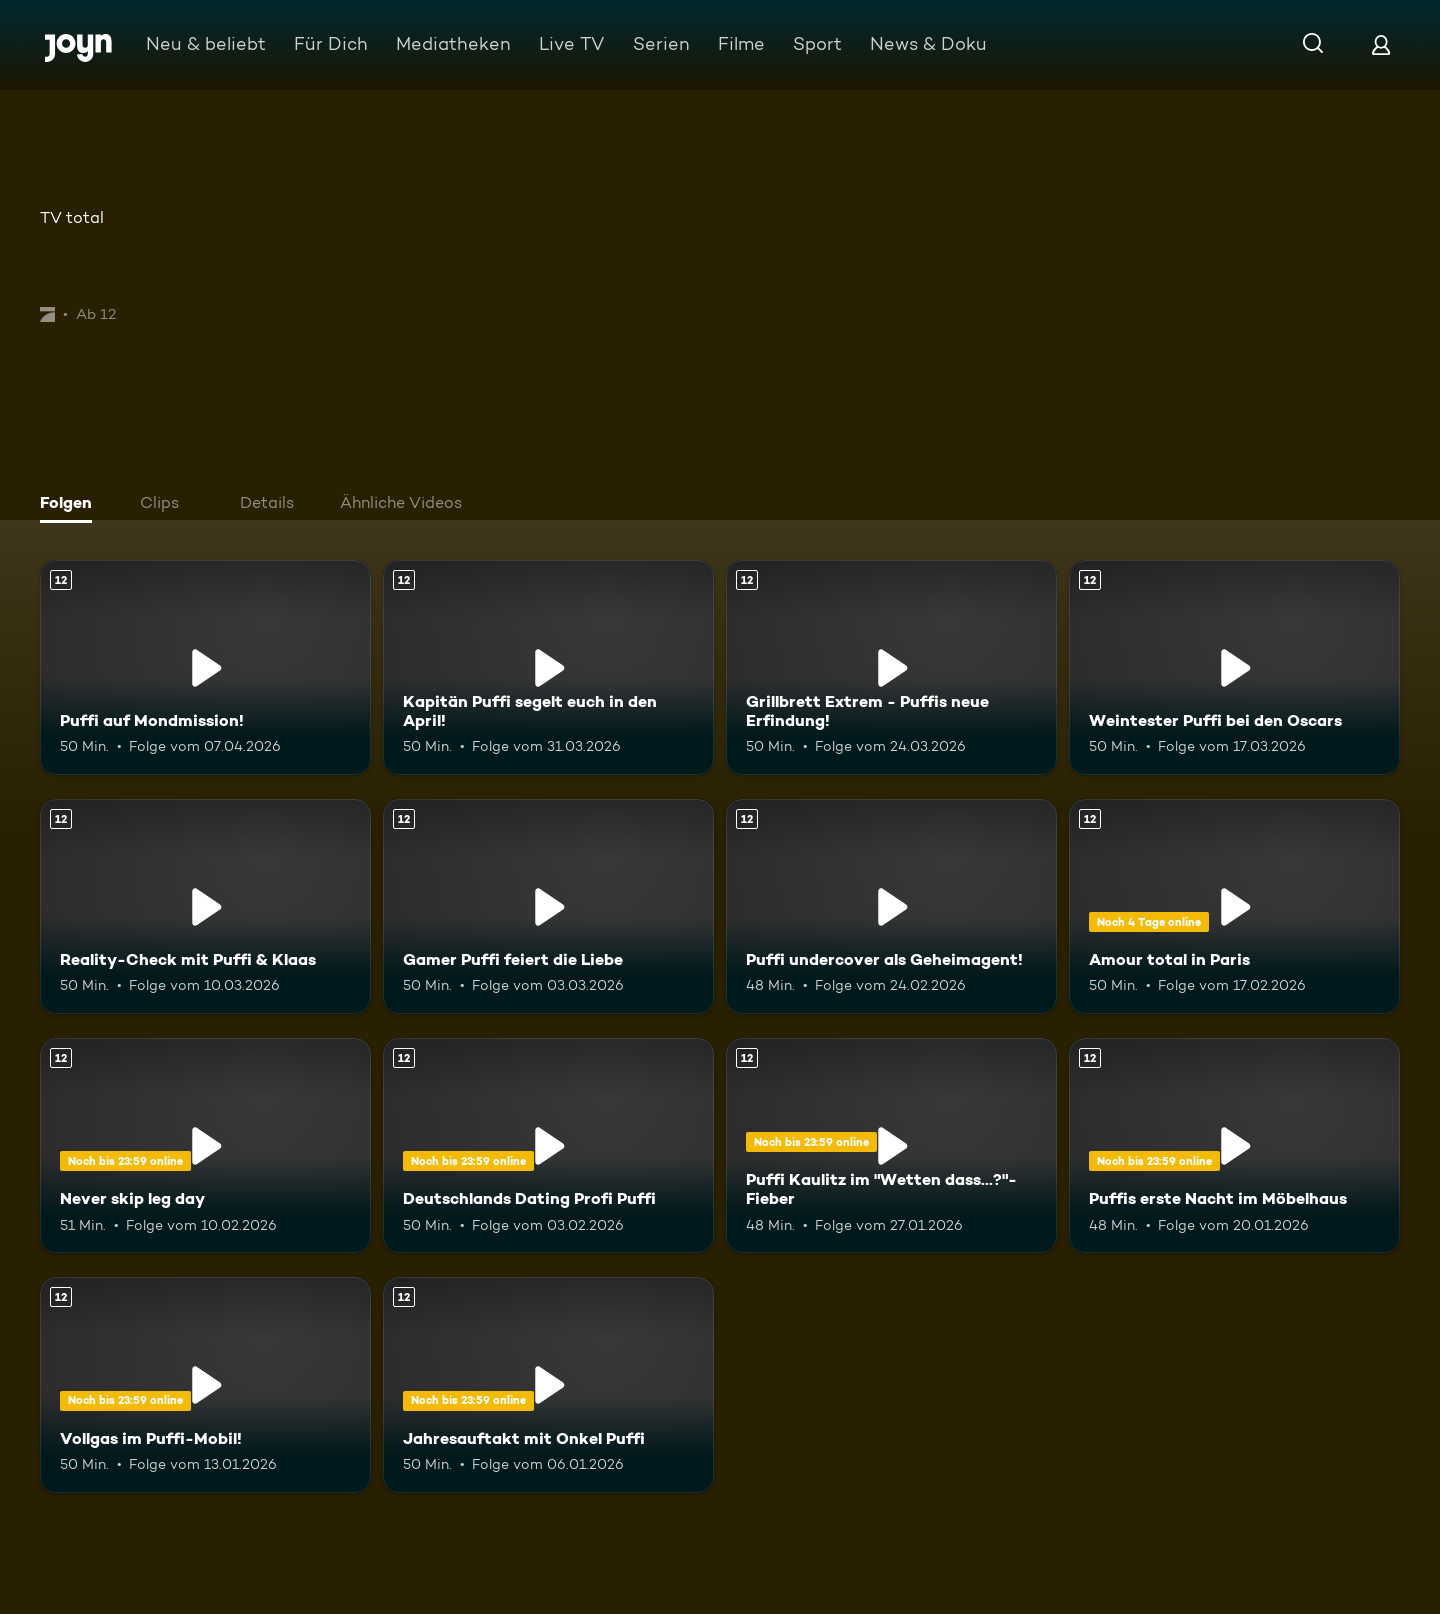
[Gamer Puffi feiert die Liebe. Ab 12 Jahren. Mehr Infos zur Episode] (548, 906)
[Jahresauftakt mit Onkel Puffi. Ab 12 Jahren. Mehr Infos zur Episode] (548, 1384)
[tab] (71, 505)
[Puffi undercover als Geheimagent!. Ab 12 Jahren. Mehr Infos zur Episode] (891, 906)
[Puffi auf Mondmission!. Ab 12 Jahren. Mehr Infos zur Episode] (205, 667)
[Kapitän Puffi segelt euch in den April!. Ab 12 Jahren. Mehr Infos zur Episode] (548, 667)
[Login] (1381, 44)
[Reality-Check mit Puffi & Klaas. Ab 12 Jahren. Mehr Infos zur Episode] (205, 906)
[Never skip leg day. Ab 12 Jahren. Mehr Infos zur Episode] (205, 1145)
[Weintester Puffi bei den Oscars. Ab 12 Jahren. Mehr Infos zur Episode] (1234, 667)
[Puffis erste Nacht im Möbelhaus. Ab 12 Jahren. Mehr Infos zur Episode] (1234, 1145)
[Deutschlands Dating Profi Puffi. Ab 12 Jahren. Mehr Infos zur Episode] (548, 1145)
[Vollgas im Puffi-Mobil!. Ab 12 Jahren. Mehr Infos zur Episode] (205, 1384)
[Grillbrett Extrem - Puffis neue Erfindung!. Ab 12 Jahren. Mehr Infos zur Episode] (891, 667)
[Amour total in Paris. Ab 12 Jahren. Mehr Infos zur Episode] (1234, 906)
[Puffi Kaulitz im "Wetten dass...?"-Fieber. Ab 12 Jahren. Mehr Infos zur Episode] (891, 1145)
